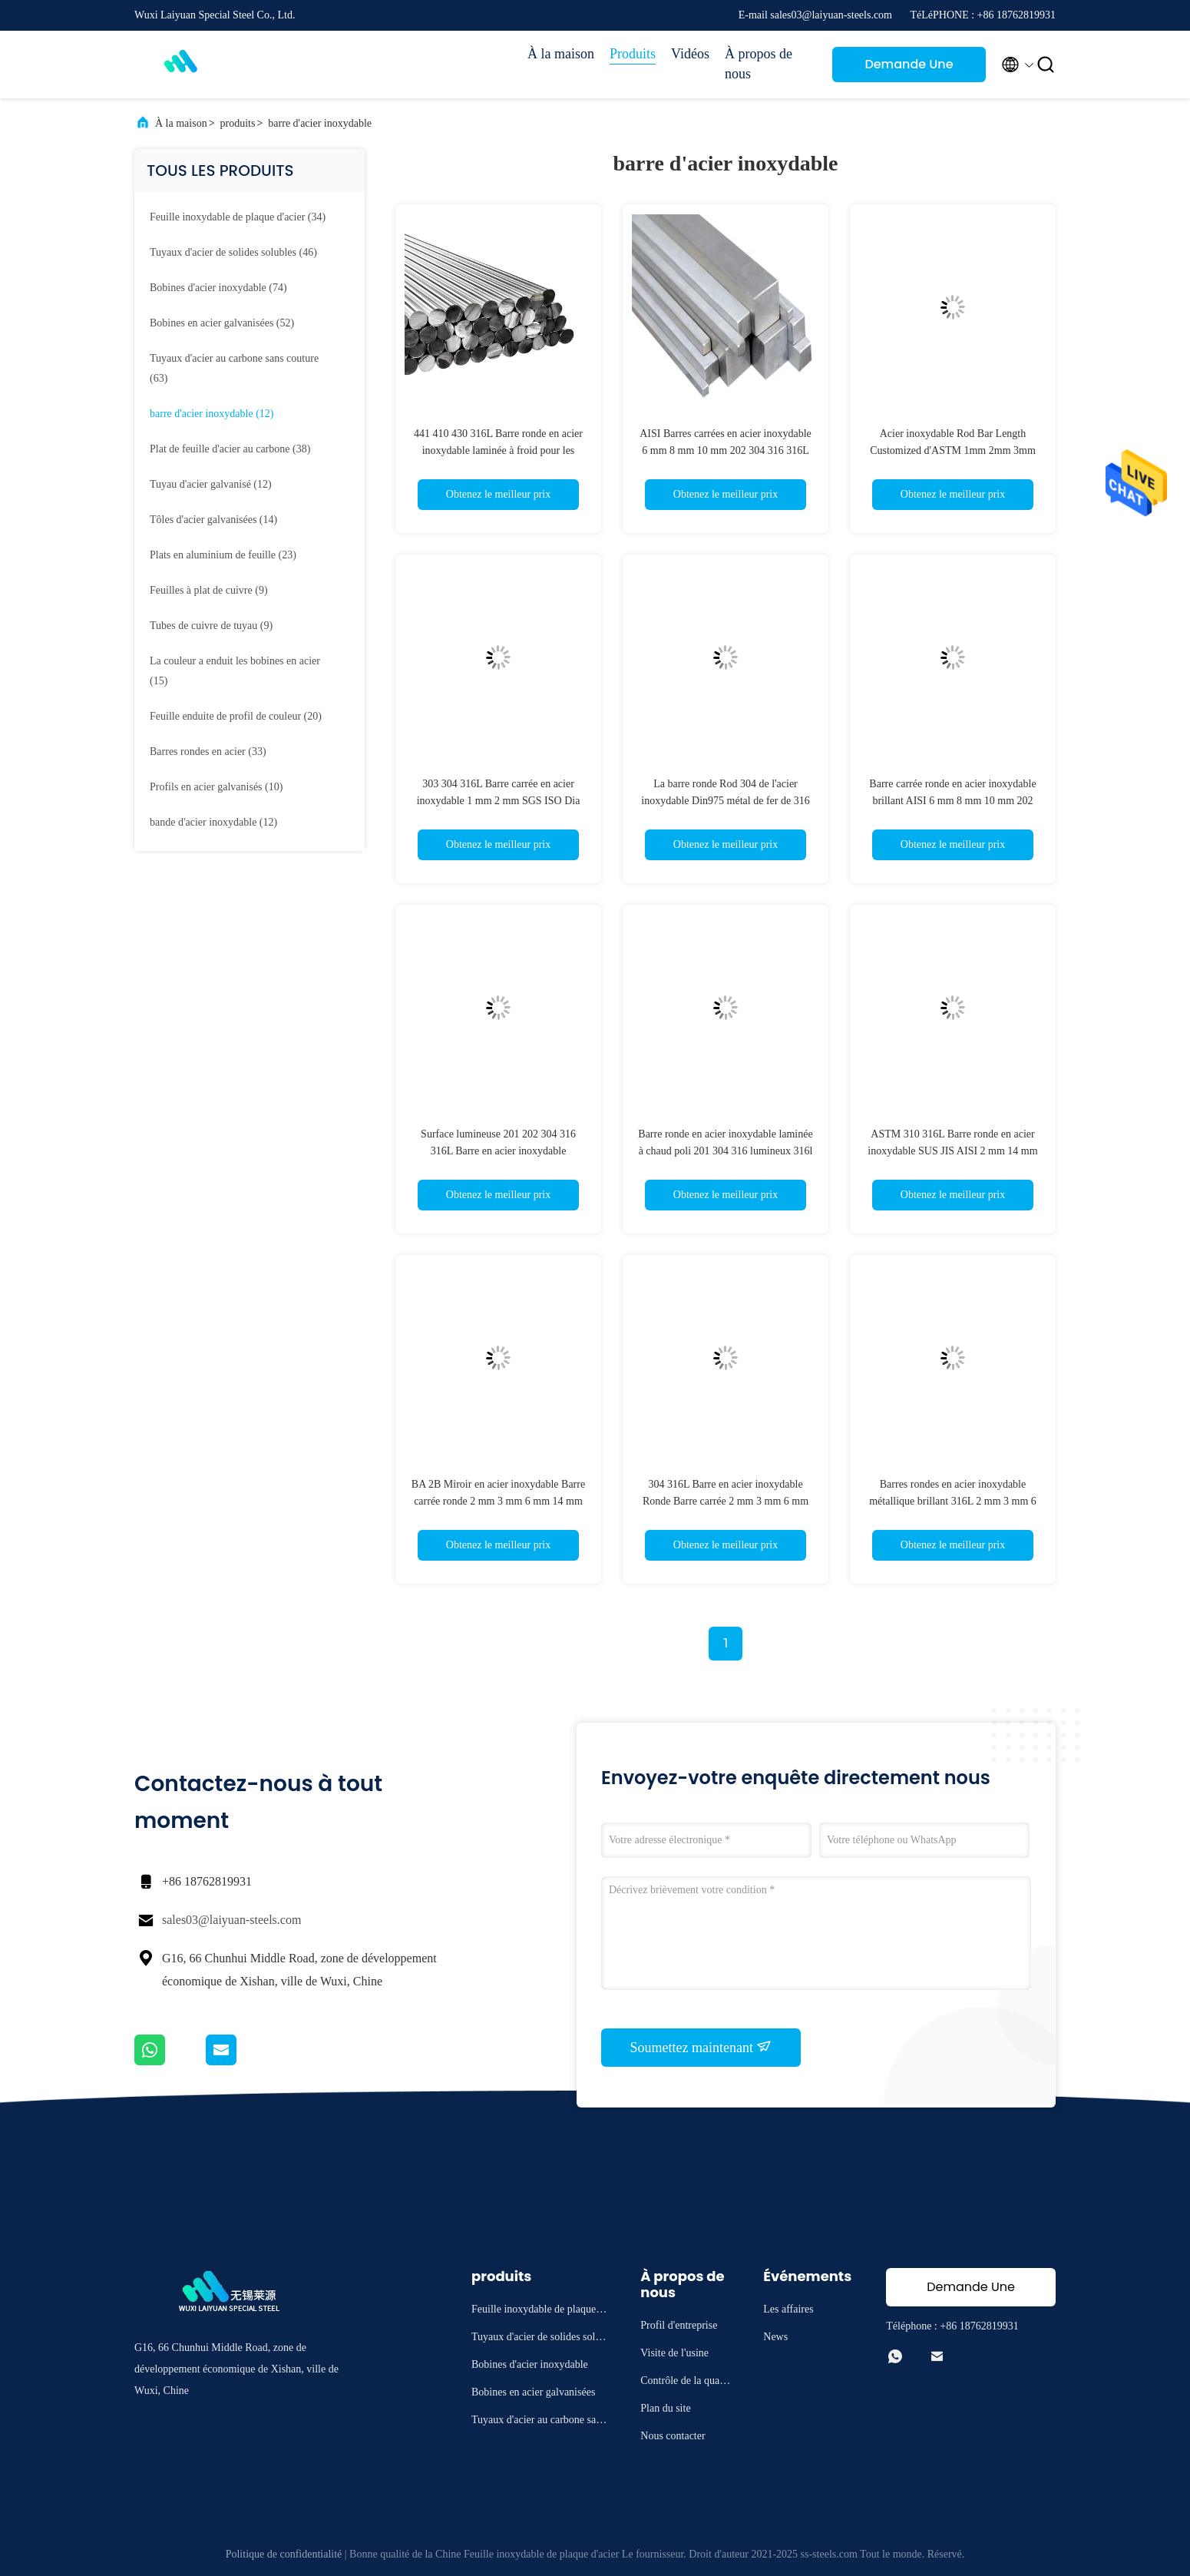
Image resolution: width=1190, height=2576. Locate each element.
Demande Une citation (908, 68)
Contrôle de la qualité (684, 2383)
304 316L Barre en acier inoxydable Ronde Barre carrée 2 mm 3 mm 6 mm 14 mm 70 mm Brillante (725, 1501)
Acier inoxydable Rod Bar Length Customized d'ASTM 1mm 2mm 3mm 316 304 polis (953, 450)
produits (238, 123)
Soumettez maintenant (701, 2046)
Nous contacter (672, 2436)
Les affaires (788, 2309)
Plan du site (665, 2408)
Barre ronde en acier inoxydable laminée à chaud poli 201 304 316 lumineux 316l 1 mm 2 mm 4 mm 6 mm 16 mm (725, 1151)
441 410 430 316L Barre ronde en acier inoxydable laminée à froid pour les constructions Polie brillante (498, 450)
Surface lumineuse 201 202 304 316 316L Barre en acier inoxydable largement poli (498, 1151)
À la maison (560, 53)
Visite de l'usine (674, 2353)
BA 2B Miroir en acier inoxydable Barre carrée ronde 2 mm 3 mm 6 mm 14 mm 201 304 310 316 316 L (498, 1501)
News (775, 2337)
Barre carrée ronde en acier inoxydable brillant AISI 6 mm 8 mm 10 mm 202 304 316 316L (952, 800)
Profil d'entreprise (678, 2325)
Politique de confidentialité (284, 2554)
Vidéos (690, 53)
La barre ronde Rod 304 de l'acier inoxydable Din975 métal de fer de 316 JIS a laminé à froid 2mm (725, 800)
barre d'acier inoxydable (320, 123)
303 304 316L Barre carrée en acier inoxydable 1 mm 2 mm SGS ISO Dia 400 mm (498, 800)
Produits (633, 53)
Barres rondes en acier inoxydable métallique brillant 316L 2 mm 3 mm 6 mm (952, 1501)
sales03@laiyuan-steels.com (231, 1919)
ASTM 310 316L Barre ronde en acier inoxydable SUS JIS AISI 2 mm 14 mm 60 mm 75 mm (952, 1151)
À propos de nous (758, 63)
